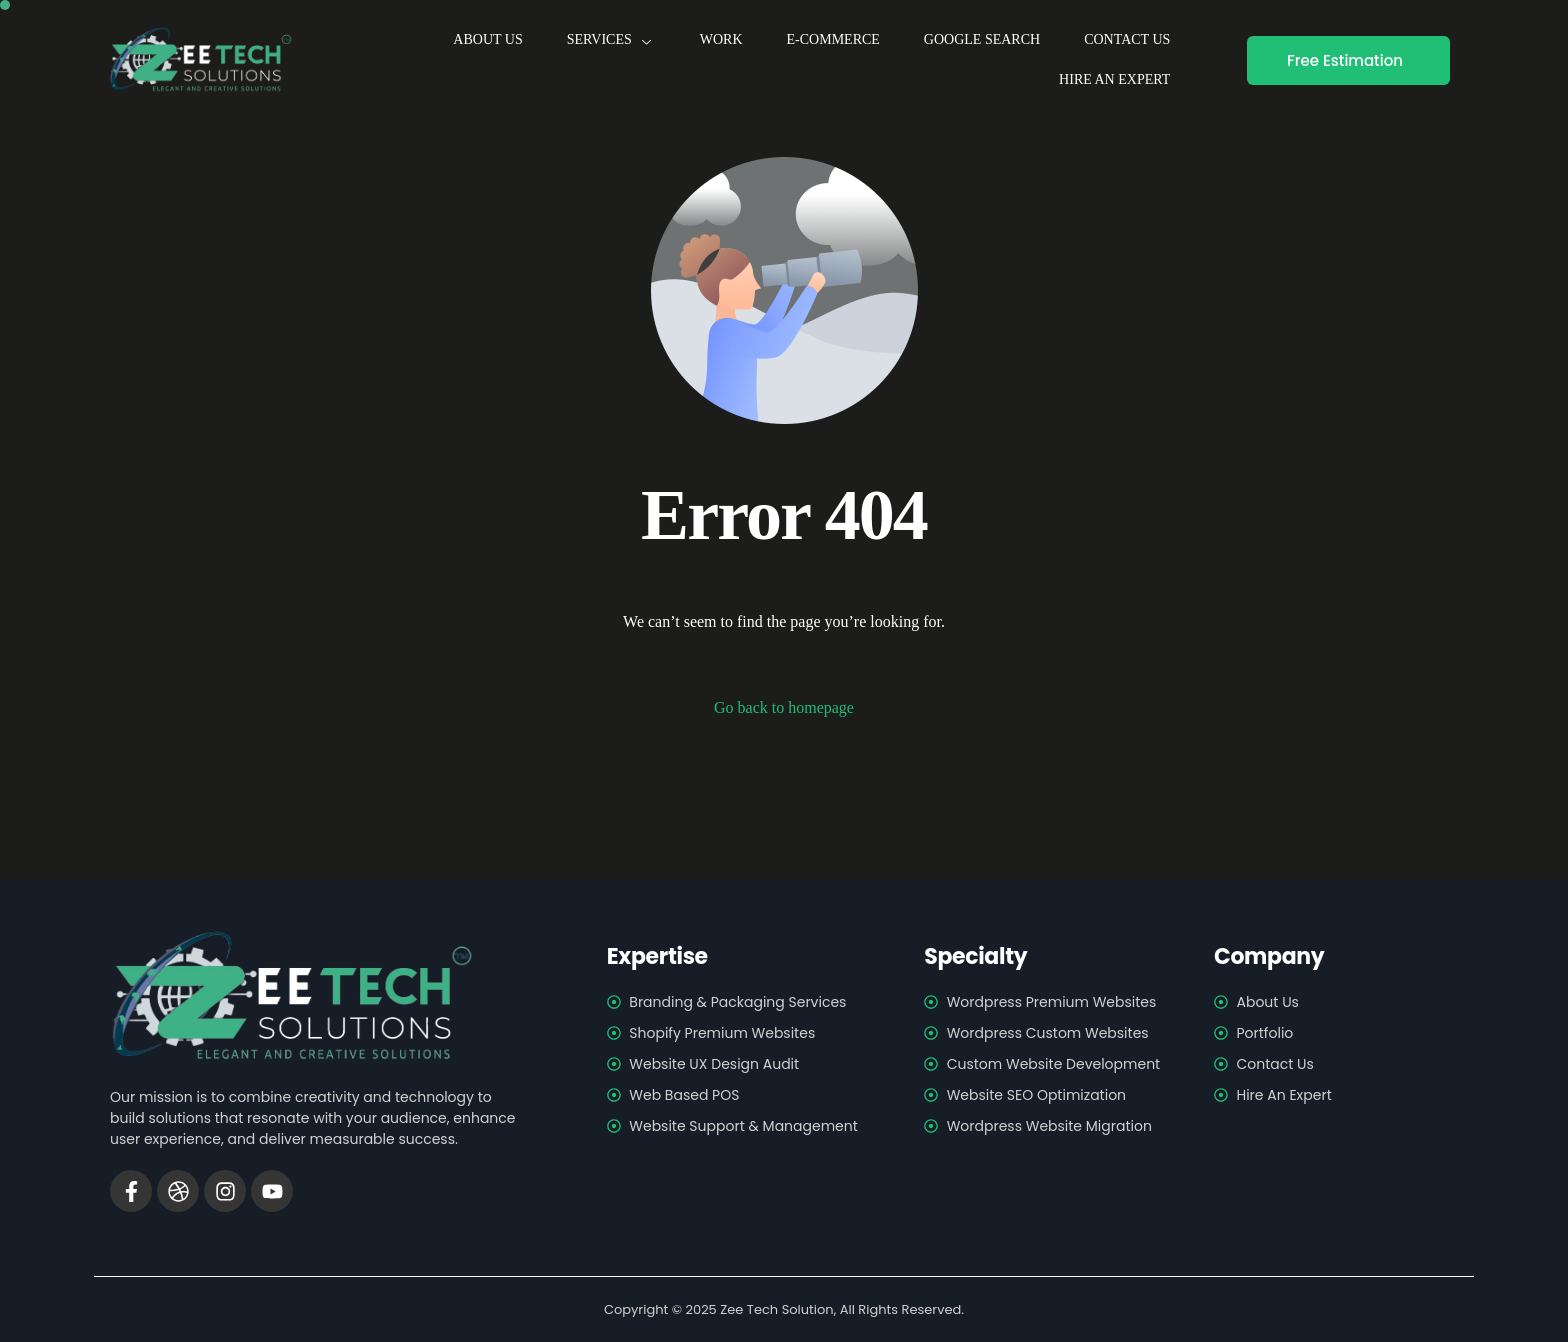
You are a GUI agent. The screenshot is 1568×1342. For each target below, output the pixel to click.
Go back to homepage (784, 707)
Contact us (1127, 39)
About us (487, 39)
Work (721, 39)
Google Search (982, 39)
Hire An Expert (1114, 79)
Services (611, 39)
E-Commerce (833, 39)
